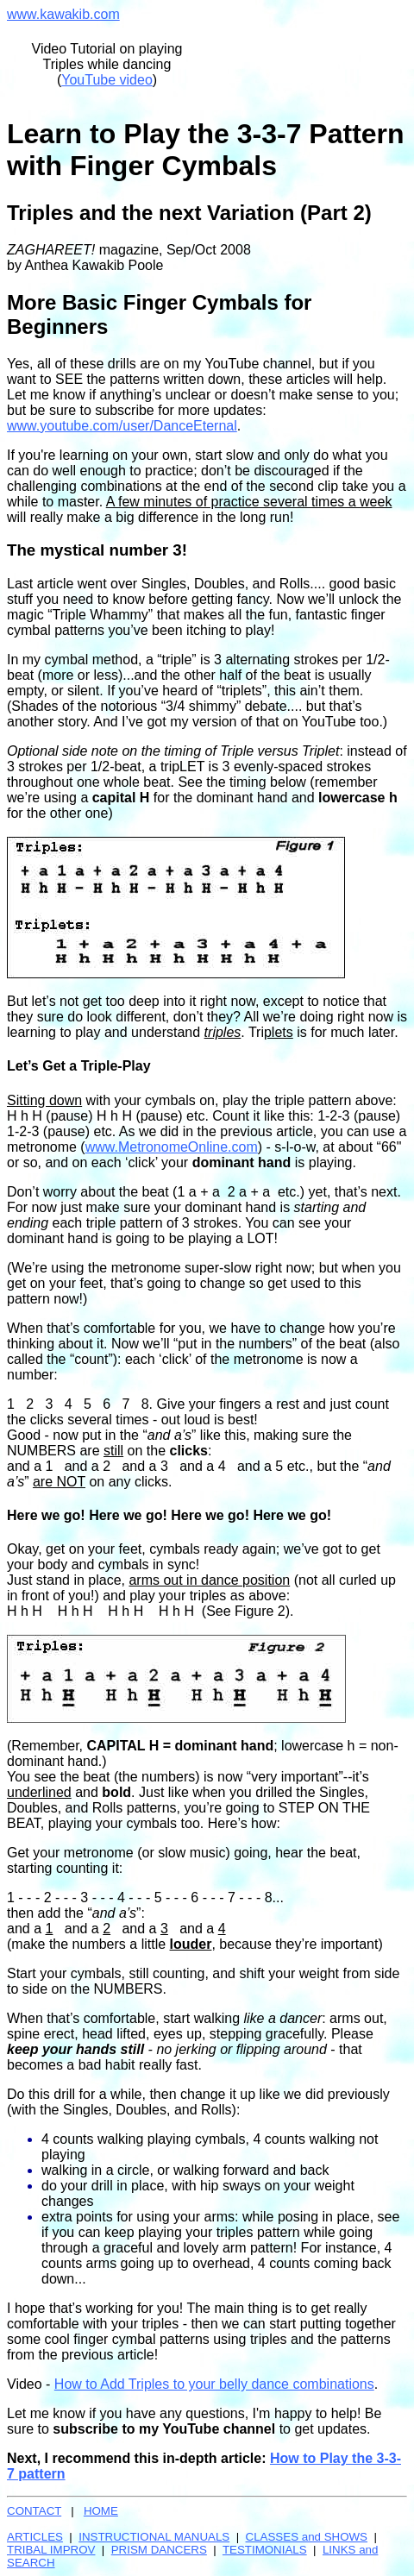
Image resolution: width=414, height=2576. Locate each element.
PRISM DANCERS (159, 2549)
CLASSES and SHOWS (306, 2536)
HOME (101, 2510)
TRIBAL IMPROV (51, 2549)
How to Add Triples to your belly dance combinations (214, 2384)
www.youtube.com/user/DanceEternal (122, 425)
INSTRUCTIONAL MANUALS (153, 2536)
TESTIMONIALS (265, 2549)
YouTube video (107, 79)
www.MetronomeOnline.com (171, 1147)
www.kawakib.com (63, 14)
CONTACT (34, 2510)
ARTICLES (35, 2536)
